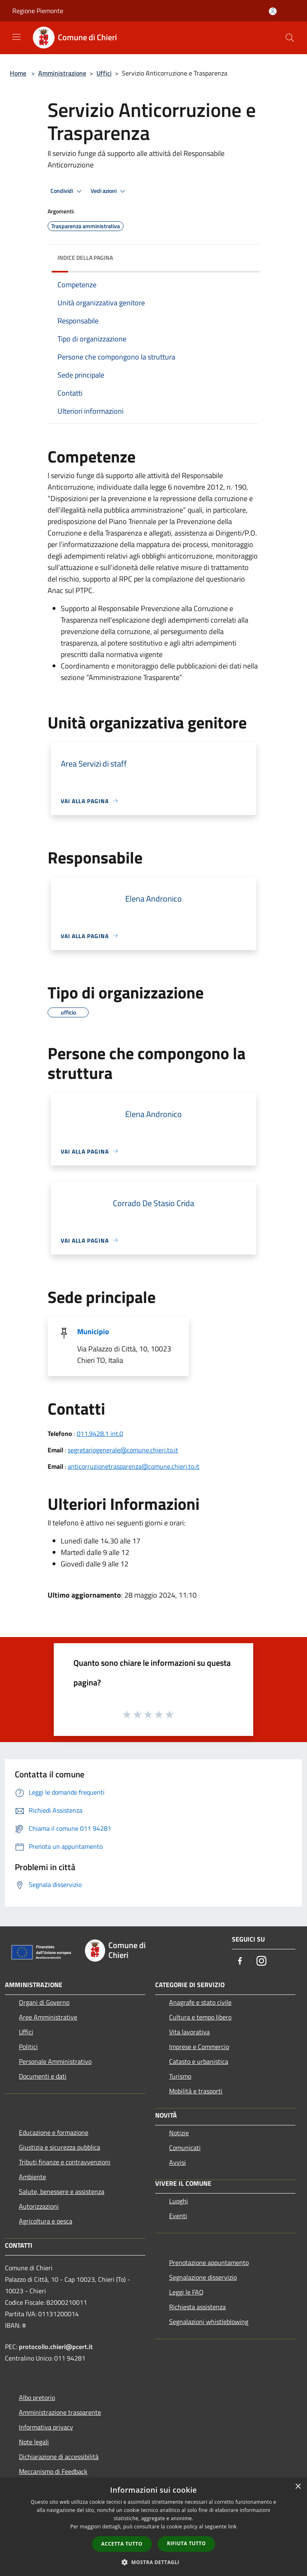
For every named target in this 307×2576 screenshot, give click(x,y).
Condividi (67, 191)
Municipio (93, 1331)
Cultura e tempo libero (200, 2017)
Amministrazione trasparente (60, 2412)
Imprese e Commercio (199, 2047)
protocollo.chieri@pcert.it (56, 2347)
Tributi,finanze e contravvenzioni (64, 2162)
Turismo (180, 2076)
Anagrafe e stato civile (200, 2002)
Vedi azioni (109, 191)
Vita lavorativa (189, 2032)
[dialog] (153, 2527)
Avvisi (177, 2162)
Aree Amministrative (48, 2017)
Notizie (179, 2133)
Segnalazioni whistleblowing (208, 2321)
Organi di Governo (44, 2002)
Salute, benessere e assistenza (61, 2191)
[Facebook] (240, 1961)
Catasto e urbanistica (198, 2061)
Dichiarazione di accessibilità (59, 2457)
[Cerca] (290, 38)
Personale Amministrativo (55, 2061)
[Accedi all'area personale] (272, 11)
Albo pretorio (37, 2397)
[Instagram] (261, 1961)
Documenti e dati (42, 2076)
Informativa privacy (46, 2427)
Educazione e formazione (53, 2132)
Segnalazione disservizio (203, 2277)
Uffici (104, 73)
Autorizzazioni (39, 2206)
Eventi (178, 2216)
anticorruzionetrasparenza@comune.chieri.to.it (133, 1466)
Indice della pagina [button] (85, 257)
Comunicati (185, 2147)
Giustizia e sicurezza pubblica (59, 2147)
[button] (153, 2562)
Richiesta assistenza (197, 2307)
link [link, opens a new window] (232, 2526)
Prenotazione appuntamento (209, 2262)
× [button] (298, 2487)
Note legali (34, 2442)
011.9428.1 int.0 (100, 1433)
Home (18, 73)
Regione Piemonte (37, 11)
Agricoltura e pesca (45, 2221)
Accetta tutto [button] (121, 2543)
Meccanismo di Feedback (53, 2471)
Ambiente (32, 2177)
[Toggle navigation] (16, 37)
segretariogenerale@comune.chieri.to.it (123, 1450)
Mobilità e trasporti (195, 2091)
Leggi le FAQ (186, 2292)
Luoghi (178, 2201)
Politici (28, 2047)
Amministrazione (62, 73)
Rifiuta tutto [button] (186, 2543)
